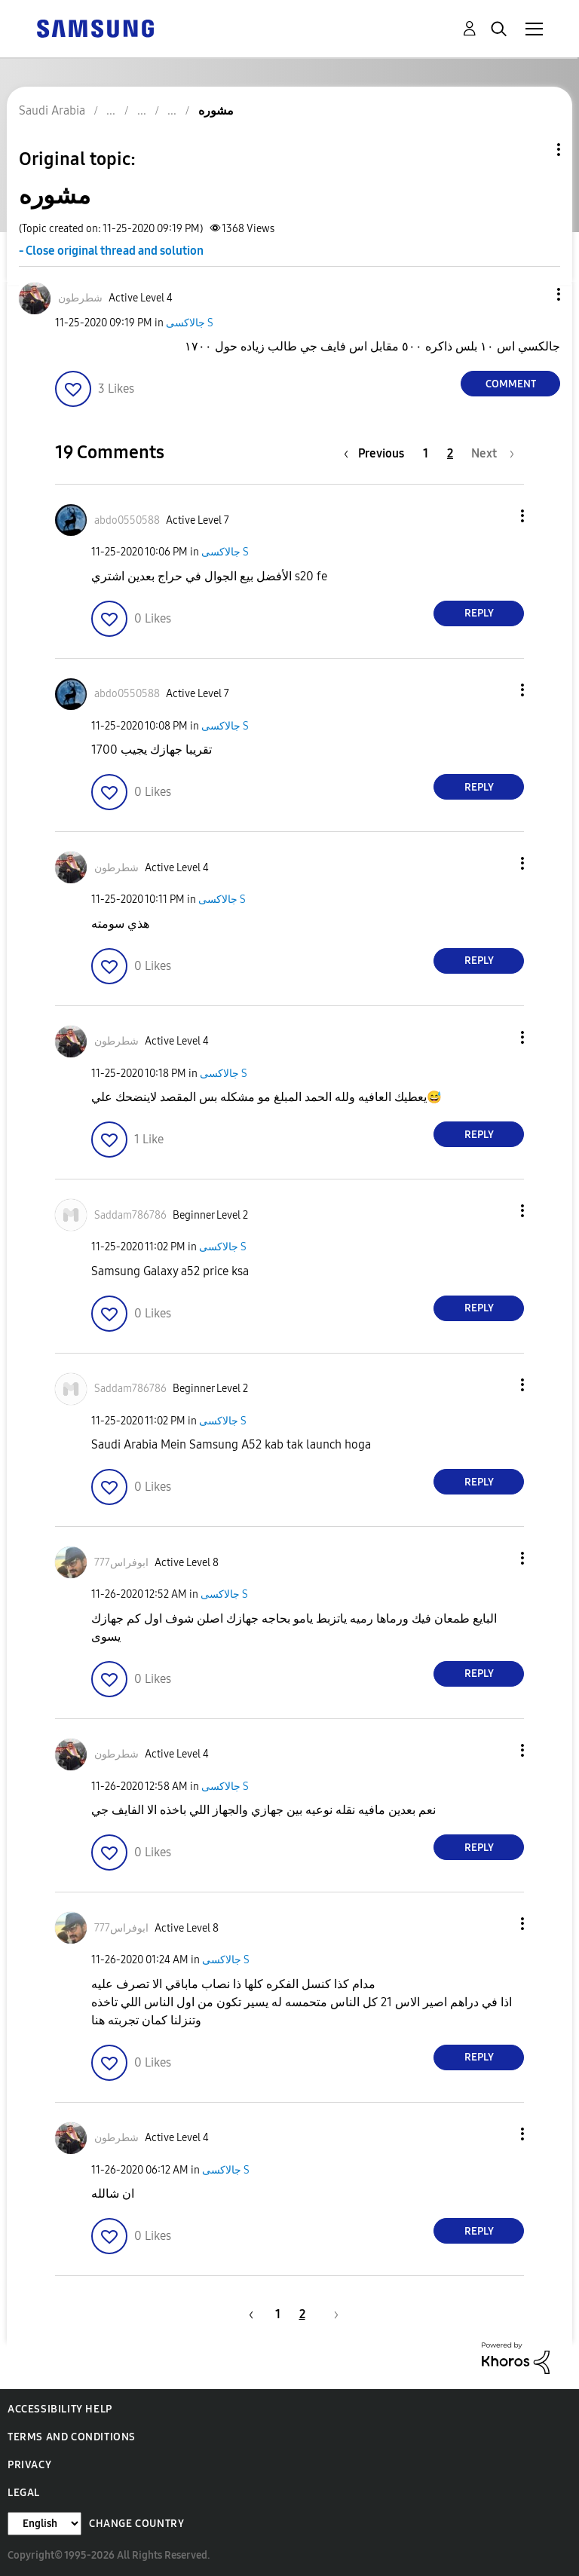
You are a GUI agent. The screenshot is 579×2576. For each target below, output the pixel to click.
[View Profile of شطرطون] (80, 298)
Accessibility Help (60, 2409)
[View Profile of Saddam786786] (130, 1215)
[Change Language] (44, 2523)
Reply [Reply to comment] (479, 613)
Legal (24, 2492)
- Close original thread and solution (111, 250)
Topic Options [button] (533, 149)
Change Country (136, 2523)
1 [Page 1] (425, 453)
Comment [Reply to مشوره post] (511, 384)
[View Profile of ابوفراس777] (121, 1562)
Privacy (29, 2464)
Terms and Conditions (72, 2437)
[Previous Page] (378, 453)
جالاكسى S (189, 323)
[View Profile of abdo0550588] (127, 520)
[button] (534, 294)
